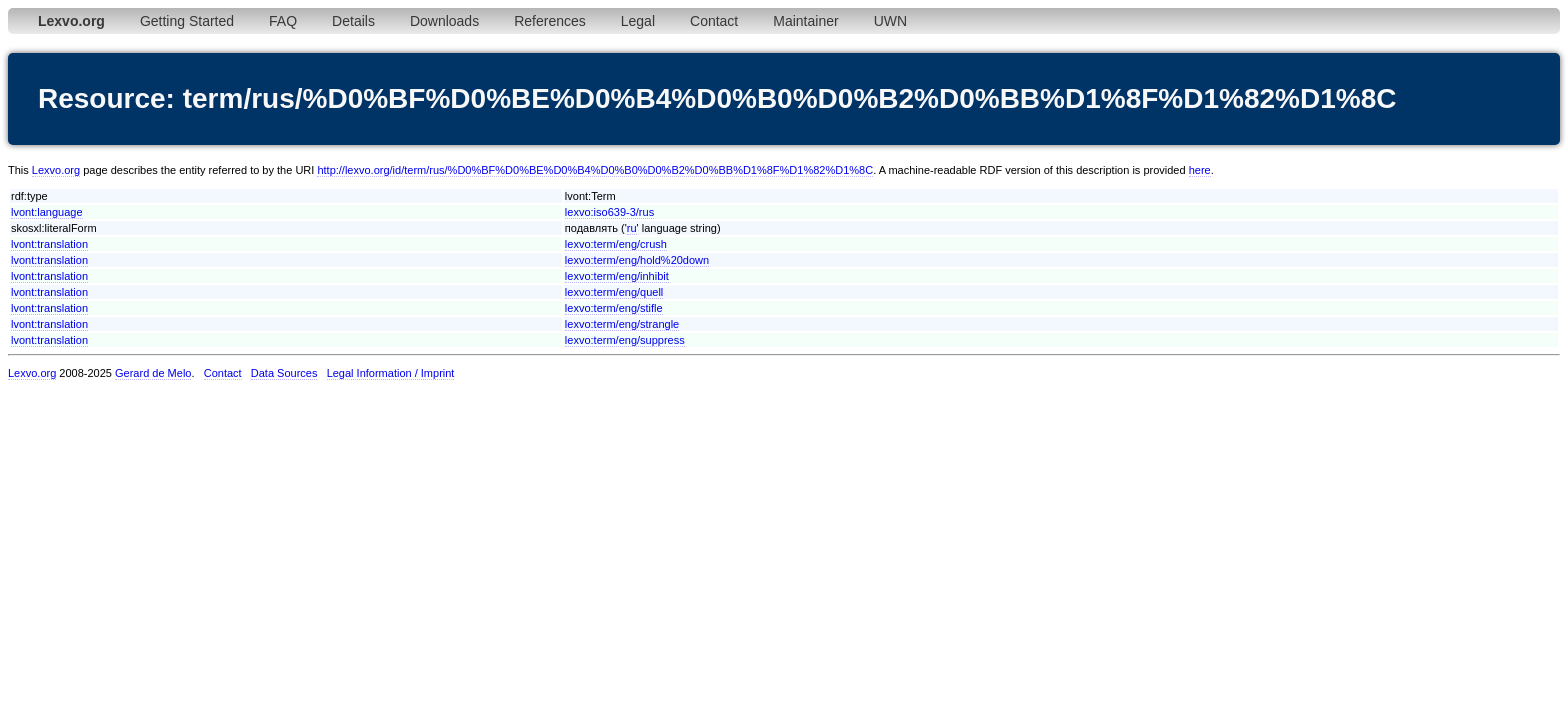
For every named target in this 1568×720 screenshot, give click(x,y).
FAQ (283, 21)
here (1200, 170)
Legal (638, 21)
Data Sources (284, 373)
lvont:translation (49, 244)
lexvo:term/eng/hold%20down (637, 260)
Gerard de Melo (153, 373)
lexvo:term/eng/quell (614, 292)
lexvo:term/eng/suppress (625, 340)
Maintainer (805, 21)
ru (632, 228)
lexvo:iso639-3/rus (609, 212)
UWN (890, 21)
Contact (714, 21)
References (550, 21)
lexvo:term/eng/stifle (614, 308)
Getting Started (187, 21)
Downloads (444, 21)
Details (353, 21)
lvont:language (47, 212)
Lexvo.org (56, 170)
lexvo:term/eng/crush (616, 244)
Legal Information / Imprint (391, 373)
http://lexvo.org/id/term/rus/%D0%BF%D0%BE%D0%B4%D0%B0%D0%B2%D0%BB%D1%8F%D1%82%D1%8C (595, 170)
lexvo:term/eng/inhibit (617, 276)
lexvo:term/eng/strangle (622, 324)
